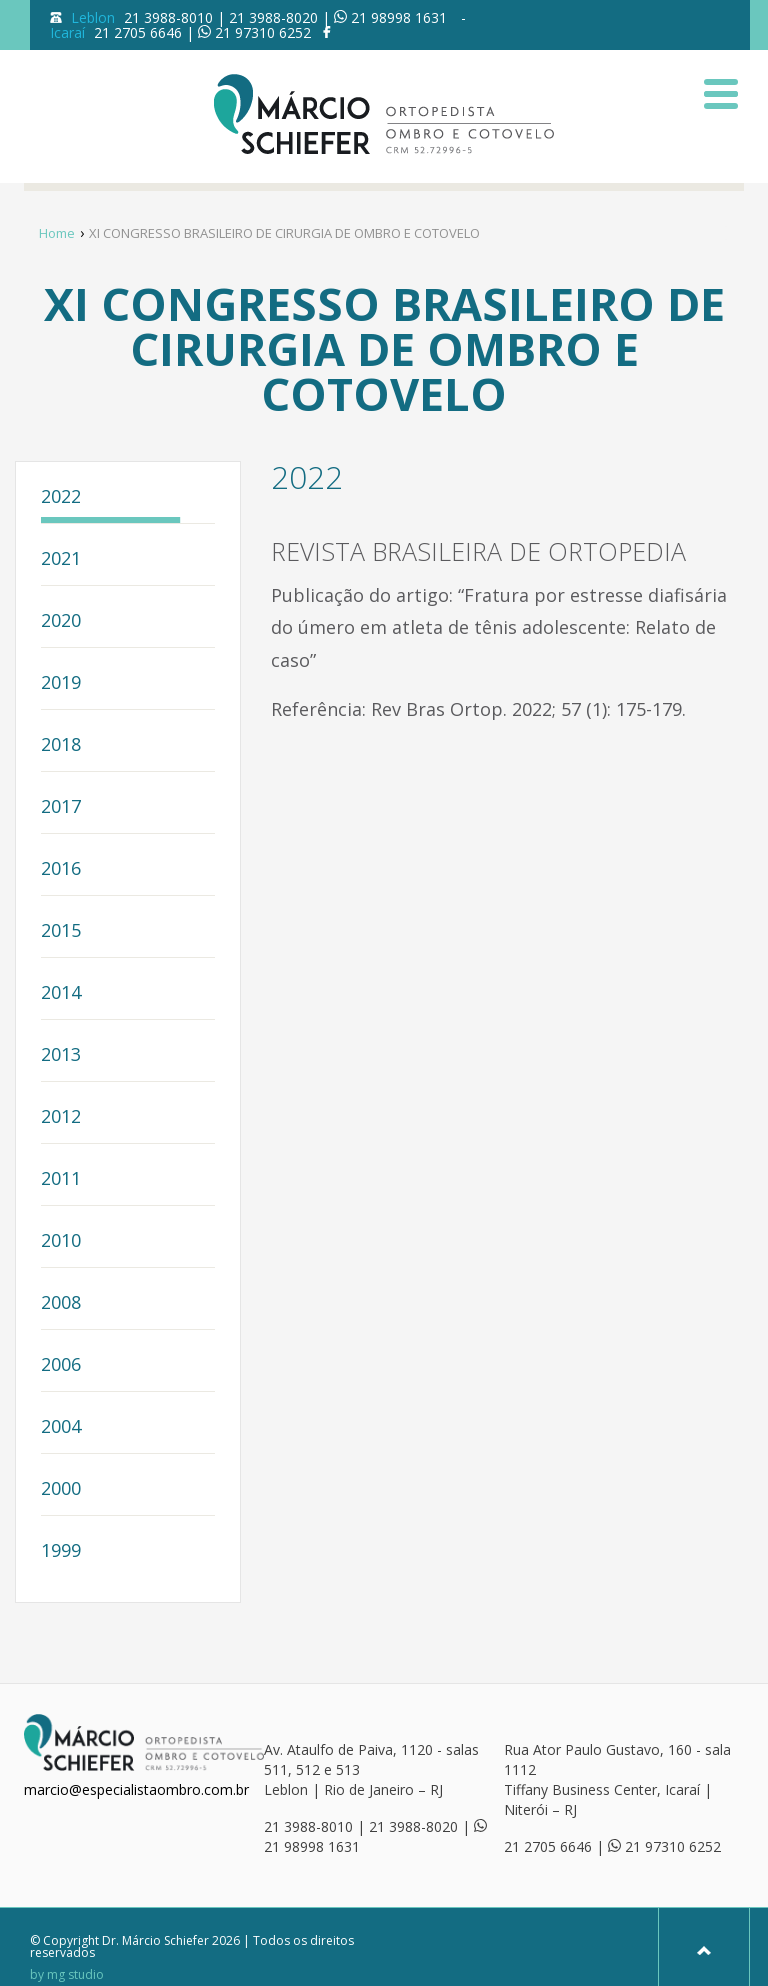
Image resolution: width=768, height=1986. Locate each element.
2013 (61, 1055)
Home (57, 233)
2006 (61, 1365)
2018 (61, 745)
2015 (61, 931)
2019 (61, 683)
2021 (61, 559)
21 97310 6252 (263, 32)
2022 (61, 497)
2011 (61, 1179)
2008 (61, 1303)
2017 (61, 807)
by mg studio (67, 1975)
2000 (61, 1489)
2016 (61, 869)
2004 (61, 1427)
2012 (61, 1117)
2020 (61, 621)
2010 (61, 1241)
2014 (61, 993)
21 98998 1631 (399, 17)
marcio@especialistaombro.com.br (136, 1789)
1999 (61, 1551)
